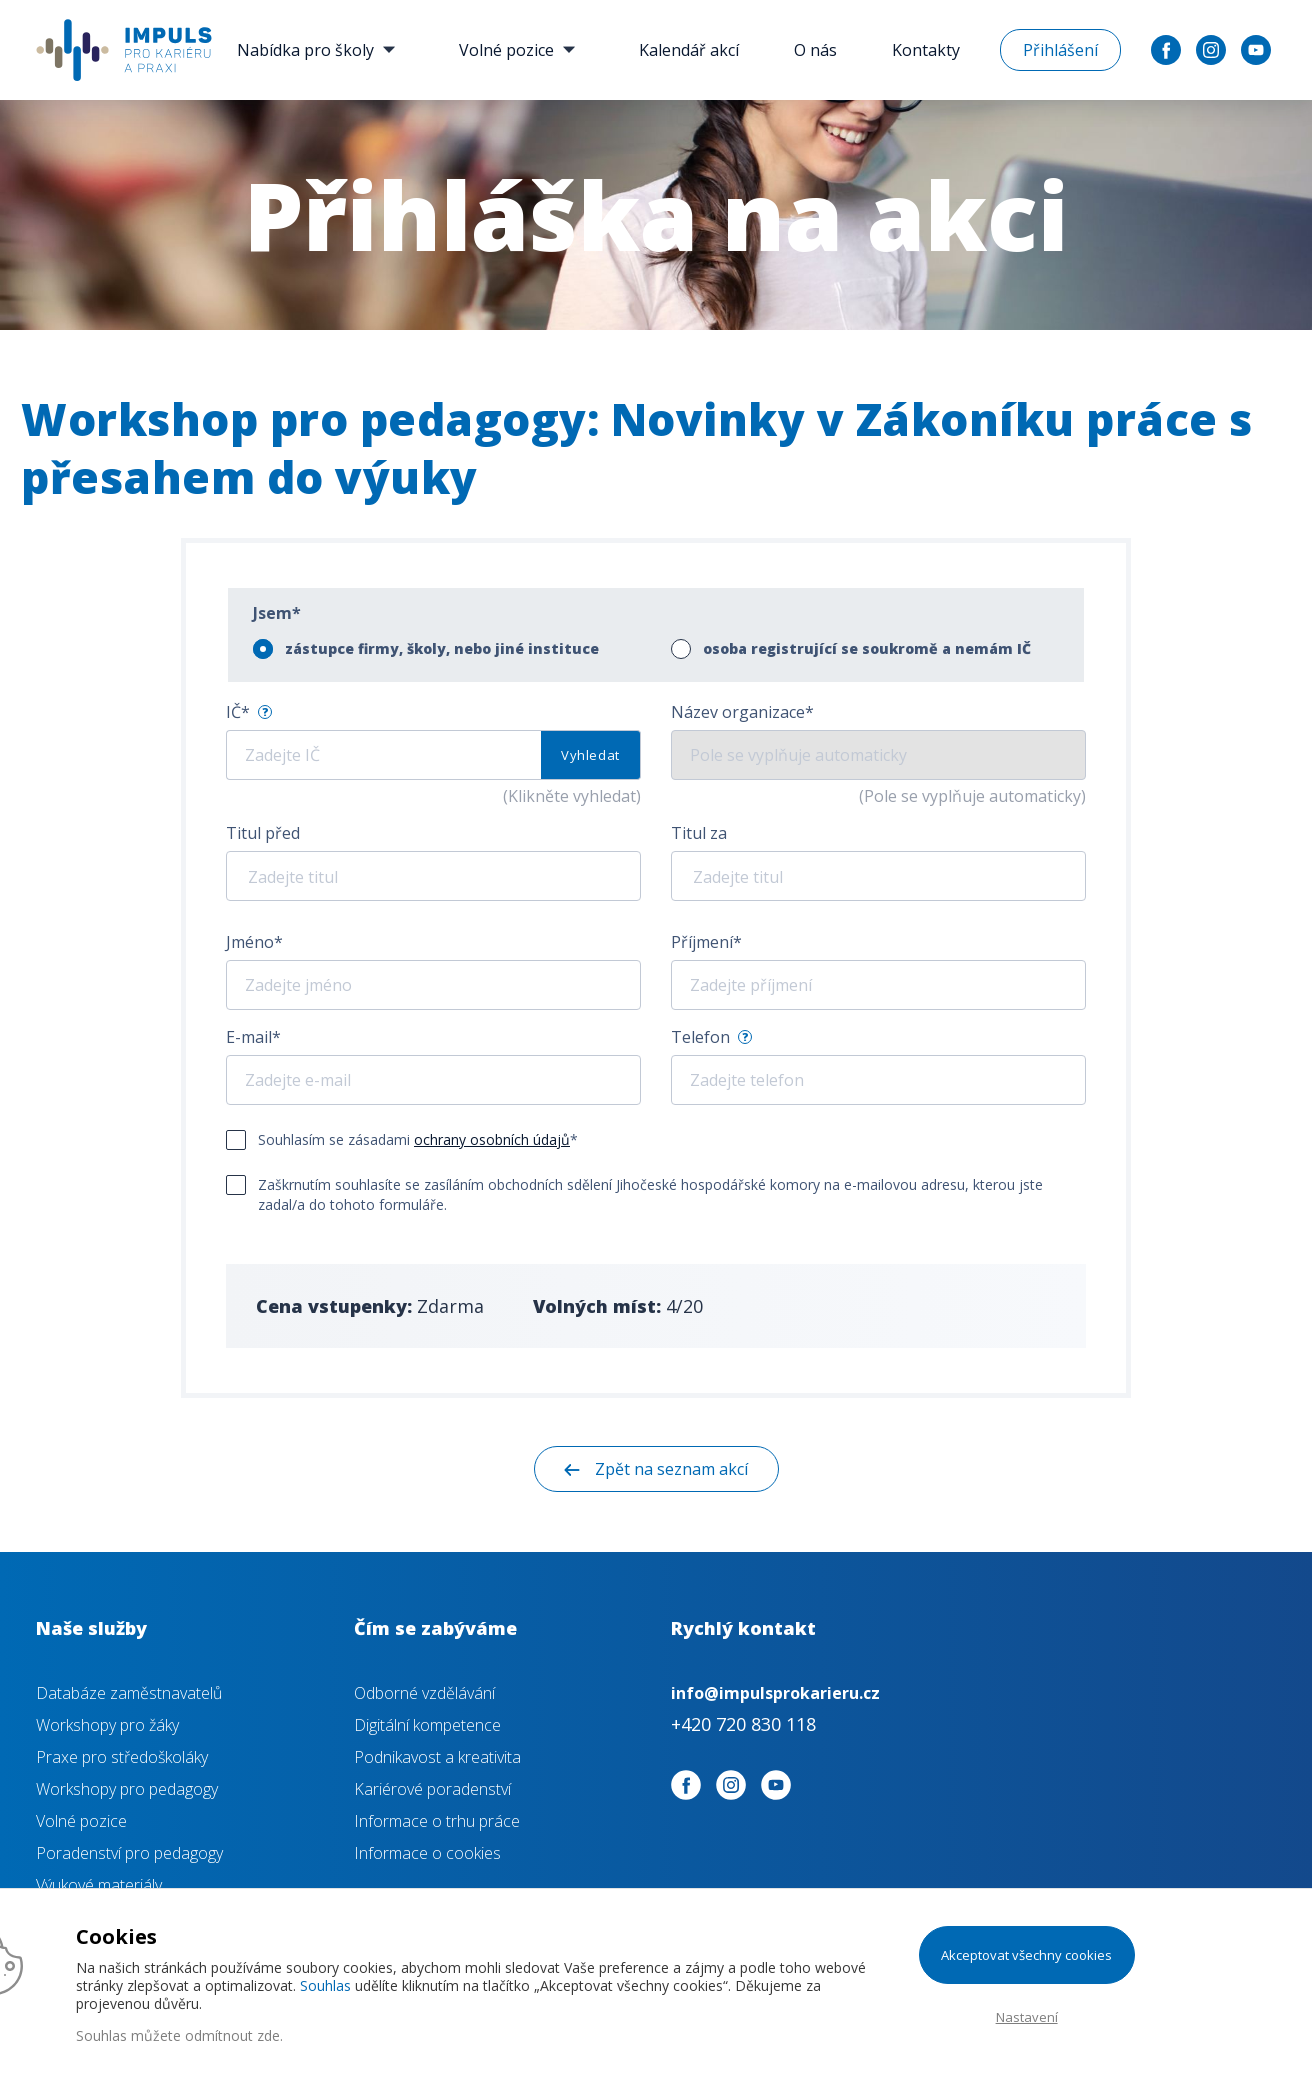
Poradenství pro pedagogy (129, 1853)
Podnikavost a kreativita (437, 1757)
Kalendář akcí (689, 50)
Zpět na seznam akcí (671, 1469)
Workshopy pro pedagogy (127, 1789)
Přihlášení (1060, 50)
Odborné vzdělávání (424, 1693)
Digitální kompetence (427, 1725)
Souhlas (325, 1985)
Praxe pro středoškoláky (122, 1757)
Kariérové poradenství (432, 1789)
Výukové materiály (99, 1885)
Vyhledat (590, 755)
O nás (815, 50)
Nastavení (1027, 2017)
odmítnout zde (232, 2035)
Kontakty (926, 50)
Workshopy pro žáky (107, 1725)
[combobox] (433, 876)
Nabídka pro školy (320, 50)
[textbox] (415, 877)
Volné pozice (521, 50)
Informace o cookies (427, 1853)
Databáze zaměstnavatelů (129, 1693)
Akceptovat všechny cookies (1026, 1955)
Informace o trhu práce (437, 1821)
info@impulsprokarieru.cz (775, 1693)
